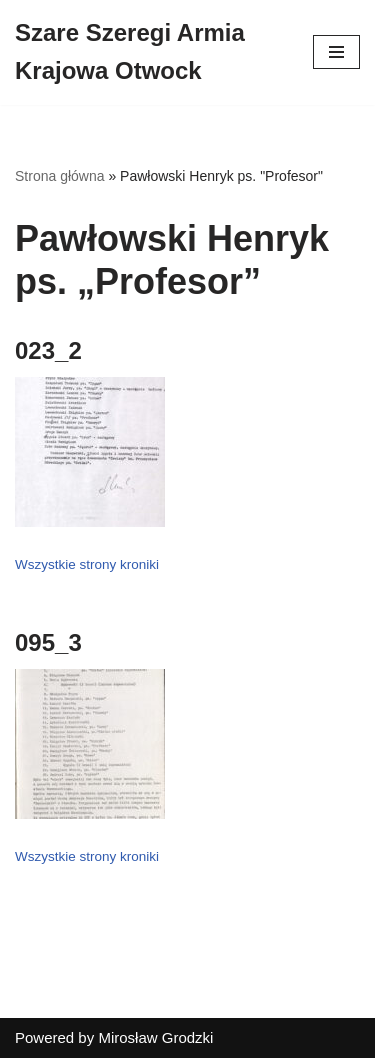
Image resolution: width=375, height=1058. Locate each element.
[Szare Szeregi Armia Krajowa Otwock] (149, 52)
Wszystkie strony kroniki (87, 564)
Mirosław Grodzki (155, 1037)
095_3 (48, 642)
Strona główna (60, 176)
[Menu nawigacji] (336, 52)
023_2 (48, 350)
